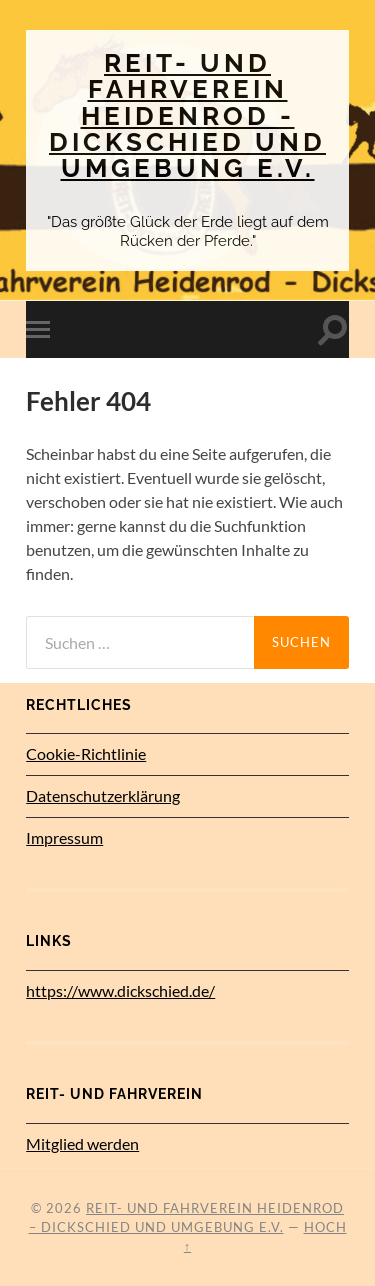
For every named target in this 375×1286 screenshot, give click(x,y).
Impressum (64, 837)
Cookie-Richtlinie (86, 753)
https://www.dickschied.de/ (120, 990)
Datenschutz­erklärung (103, 795)
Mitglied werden (82, 1143)
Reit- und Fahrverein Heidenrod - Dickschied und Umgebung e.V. (187, 115)
